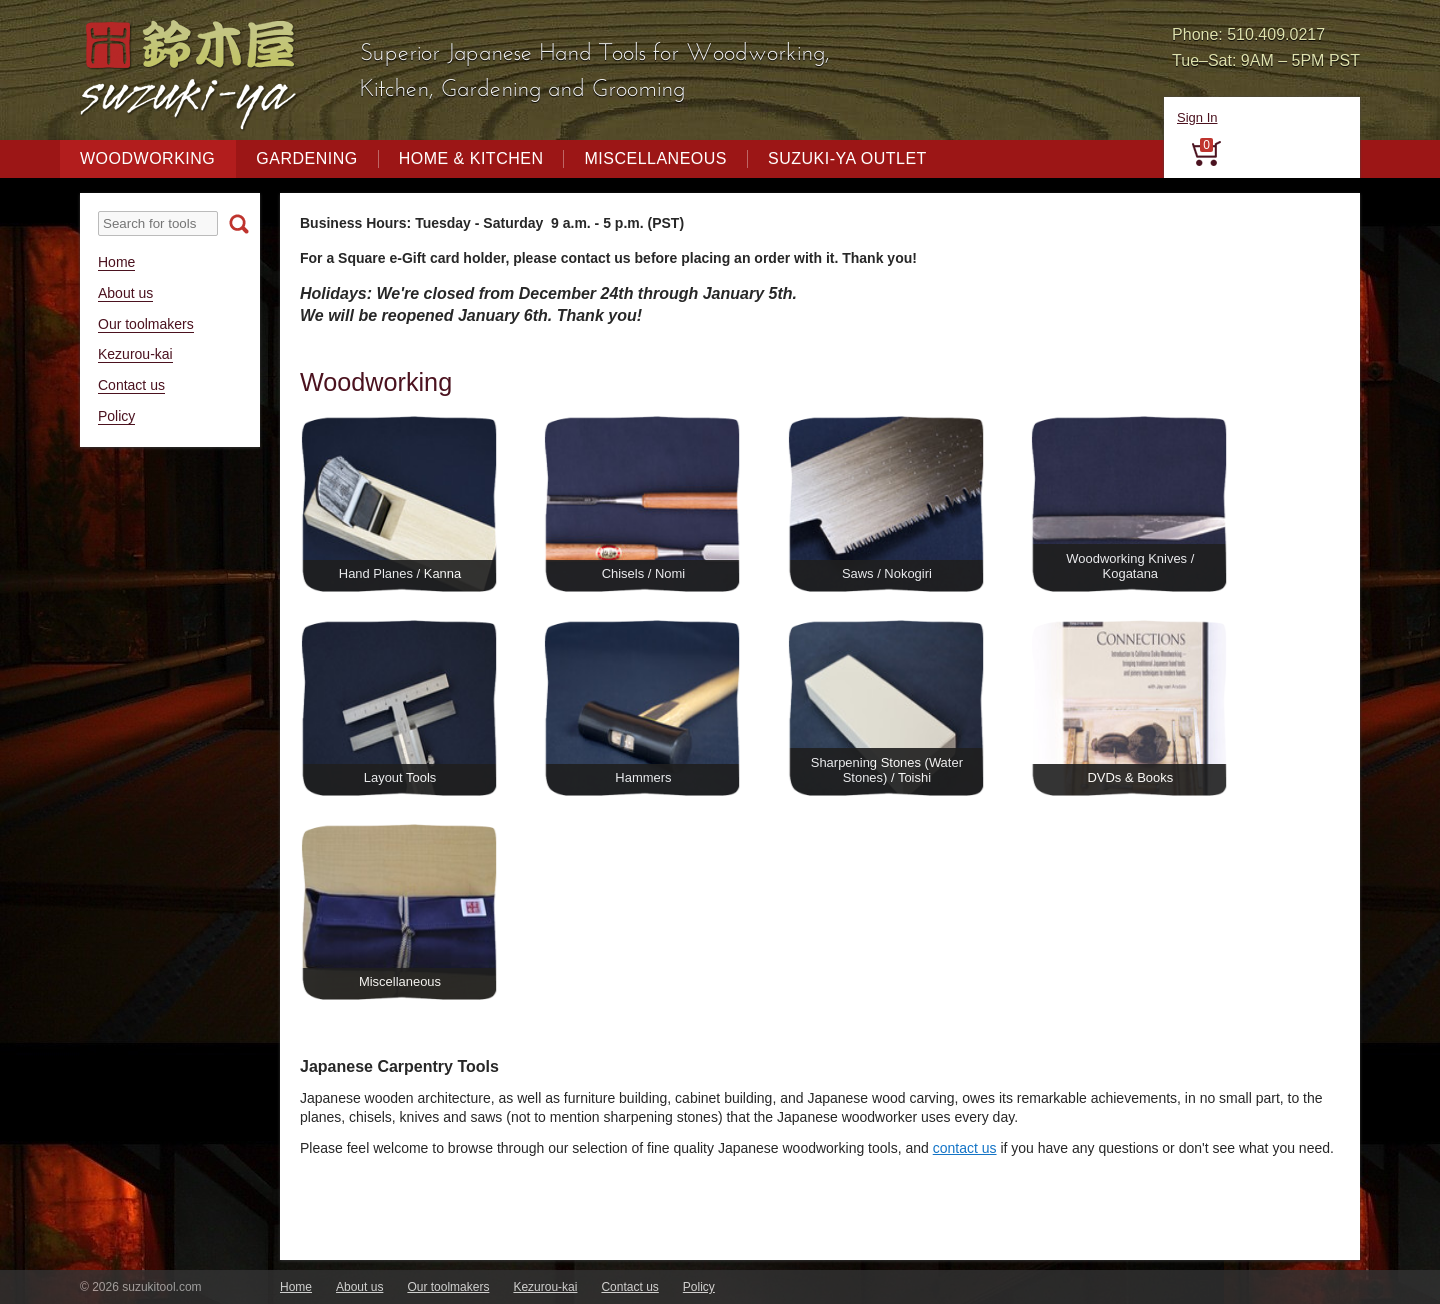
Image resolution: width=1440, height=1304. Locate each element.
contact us (965, 1148)
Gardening (306, 158)
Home (116, 262)
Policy (116, 416)
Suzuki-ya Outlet (847, 158)
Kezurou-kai (135, 354)
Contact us (131, 385)
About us (125, 293)
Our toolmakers (146, 324)
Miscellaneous (655, 158)
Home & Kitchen (471, 158)
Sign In (1197, 117)
